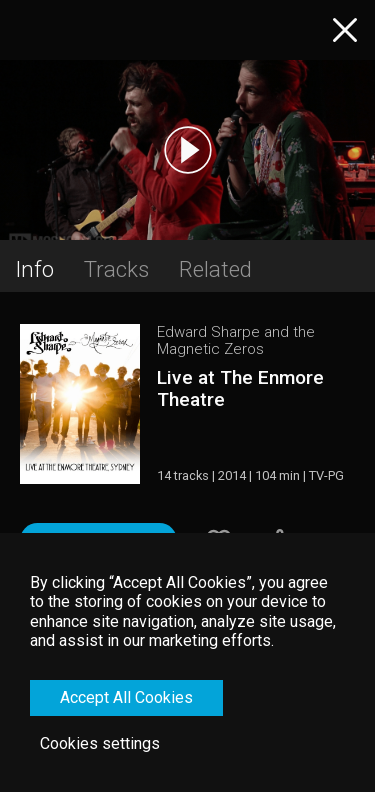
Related (215, 269)
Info (34, 269)
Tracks (116, 269)
